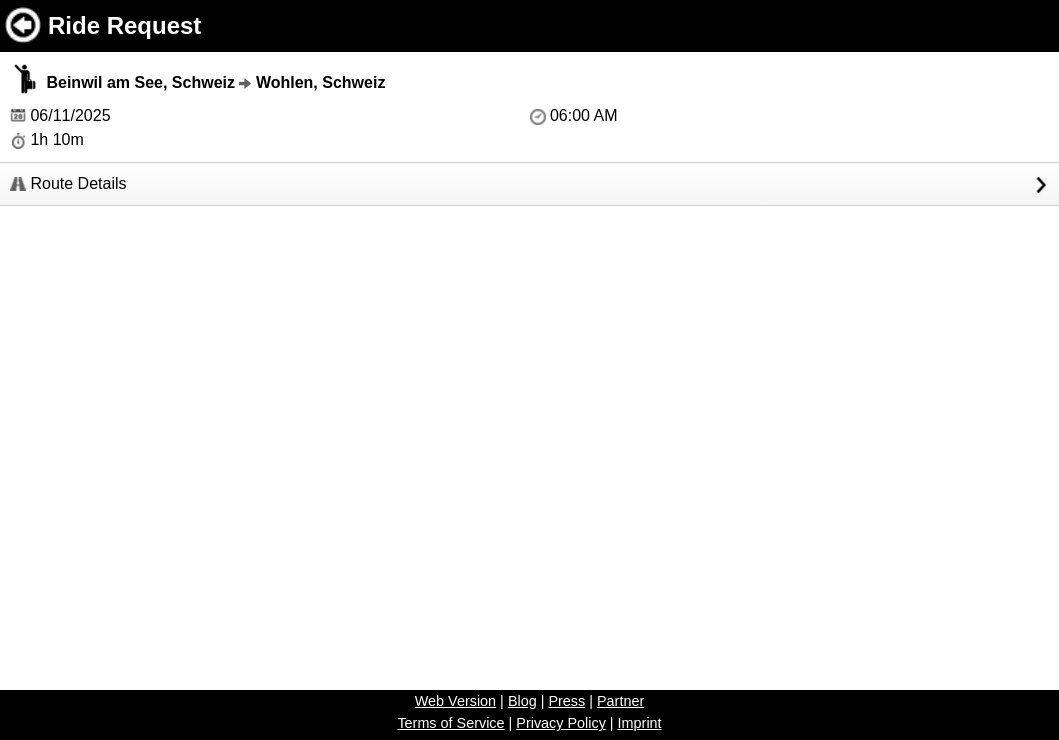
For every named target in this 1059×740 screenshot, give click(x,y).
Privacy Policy (561, 723)
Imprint (640, 723)
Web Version (455, 701)
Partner (620, 701)
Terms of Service (450, 723)
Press (566, 701)
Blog (522, 701)
